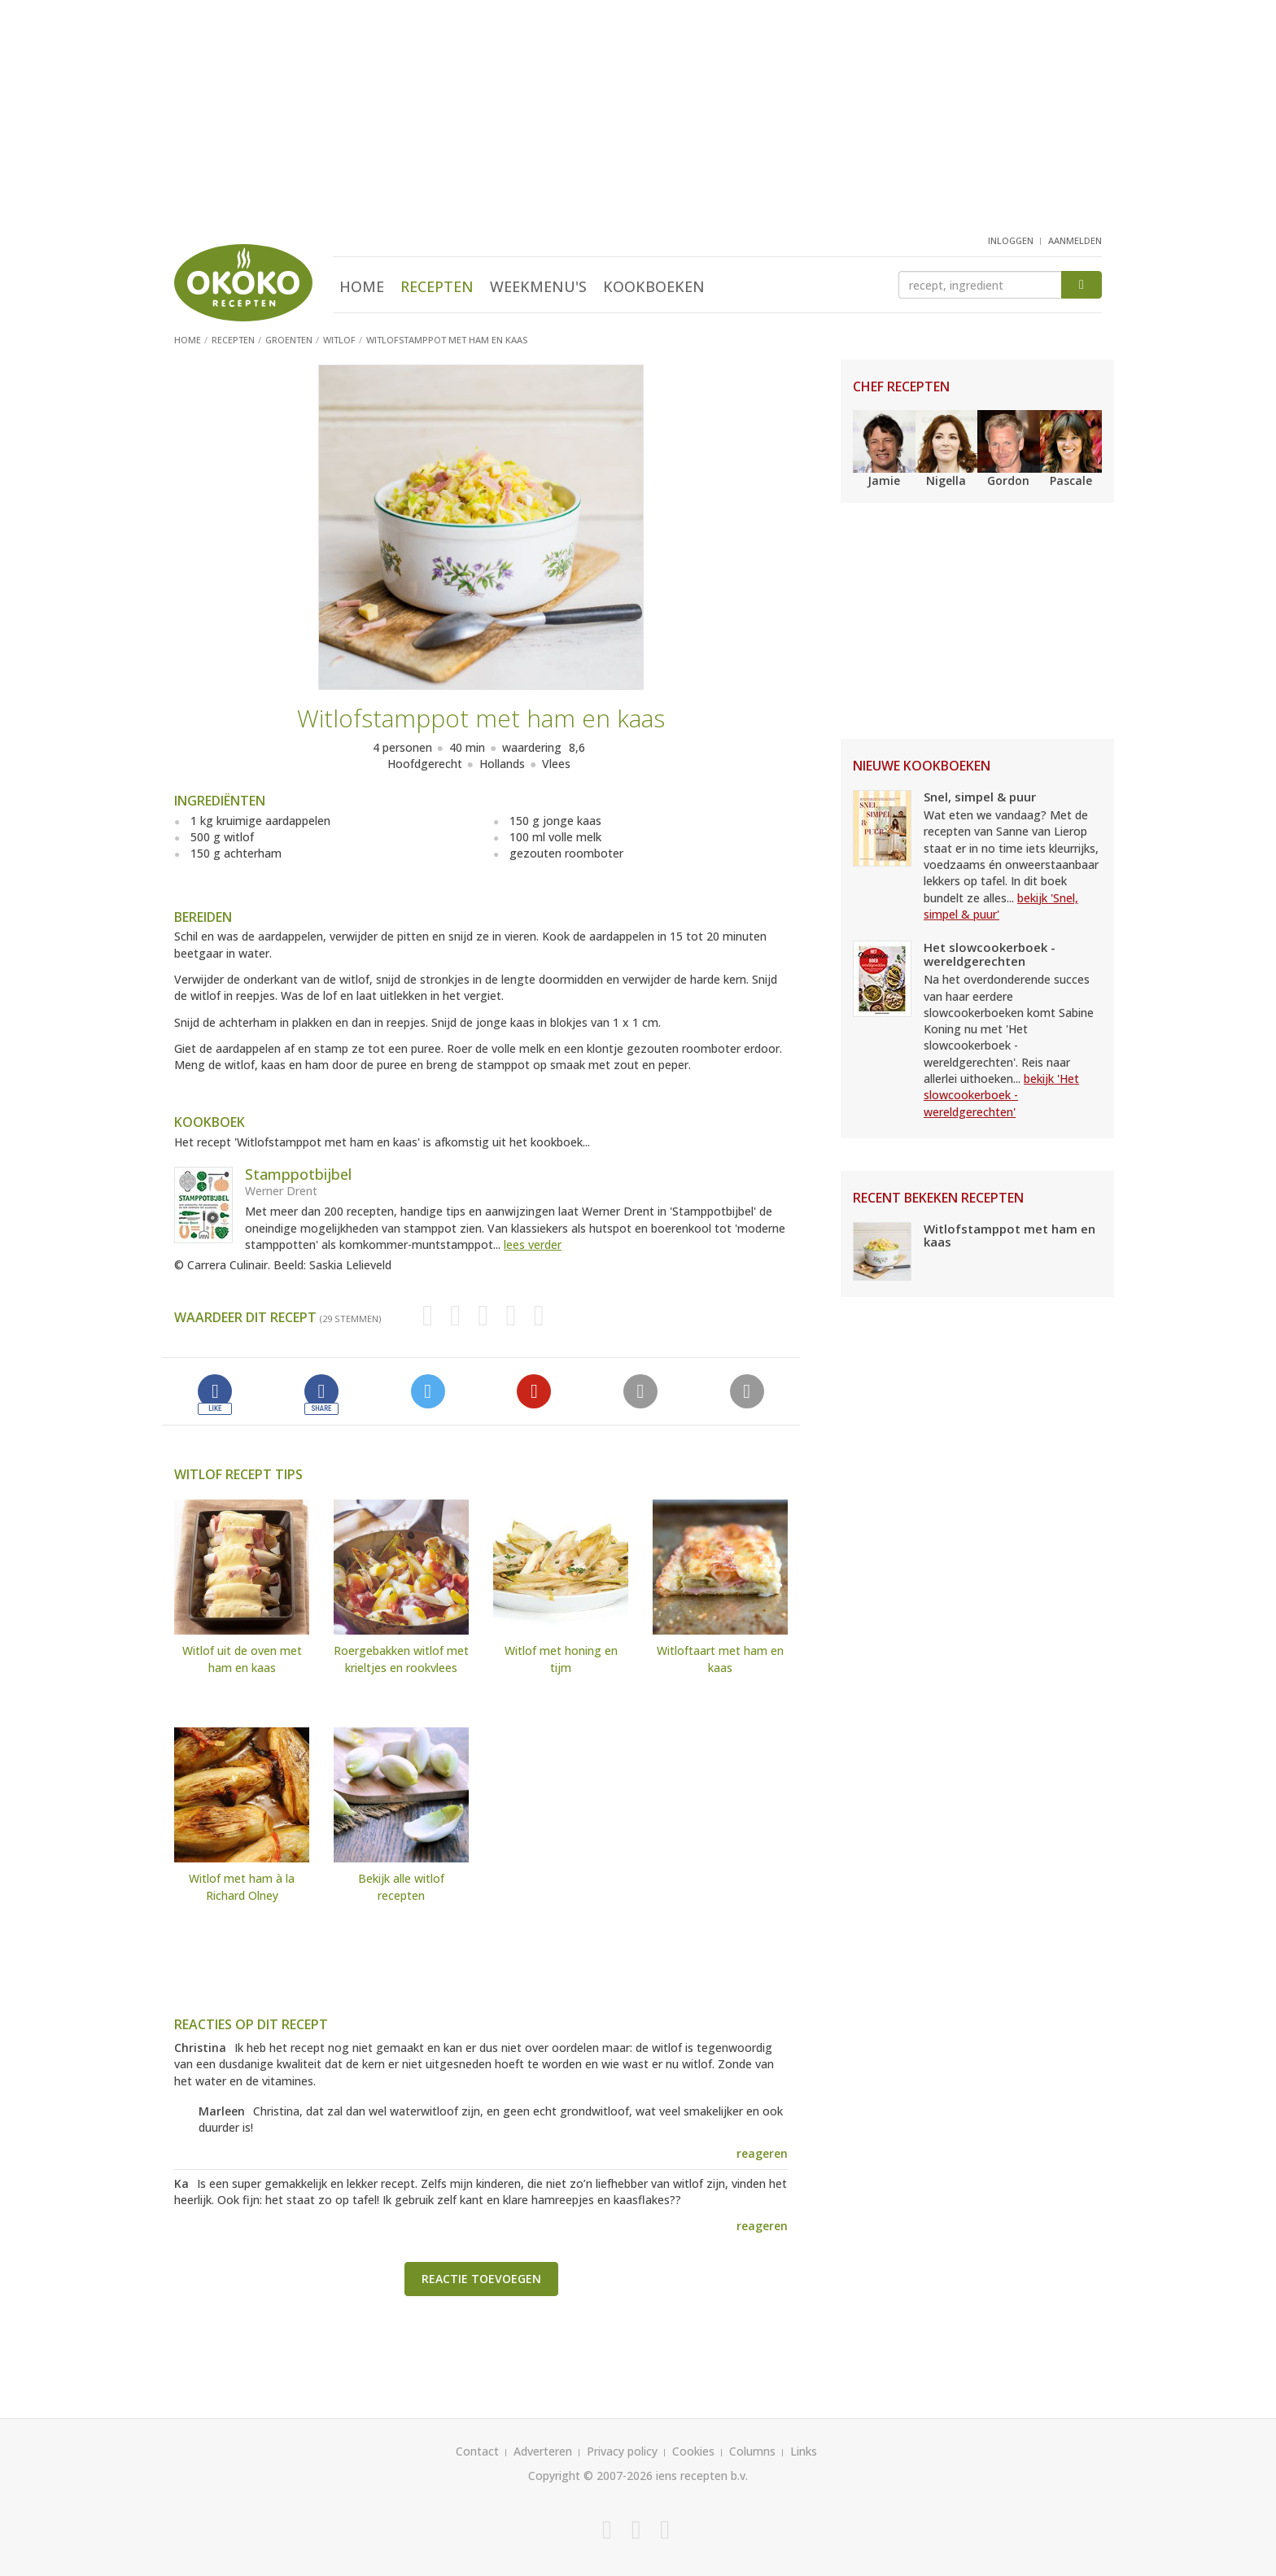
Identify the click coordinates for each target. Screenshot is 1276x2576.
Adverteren (542, 2451)
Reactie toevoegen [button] (481, 2278)
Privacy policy (622, 2451)
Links (803, 2451)
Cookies (693, 2451)
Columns (752, 2451)
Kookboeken (654, 286)
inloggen (1010, 240)
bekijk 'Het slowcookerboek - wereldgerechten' (1001, 1095)
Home (361, 286)
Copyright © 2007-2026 (590, 2475)
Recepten (437, 286)
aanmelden (1075, 240)
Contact (477, 2451)
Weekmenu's (538, 286)
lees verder (533, 1244)
